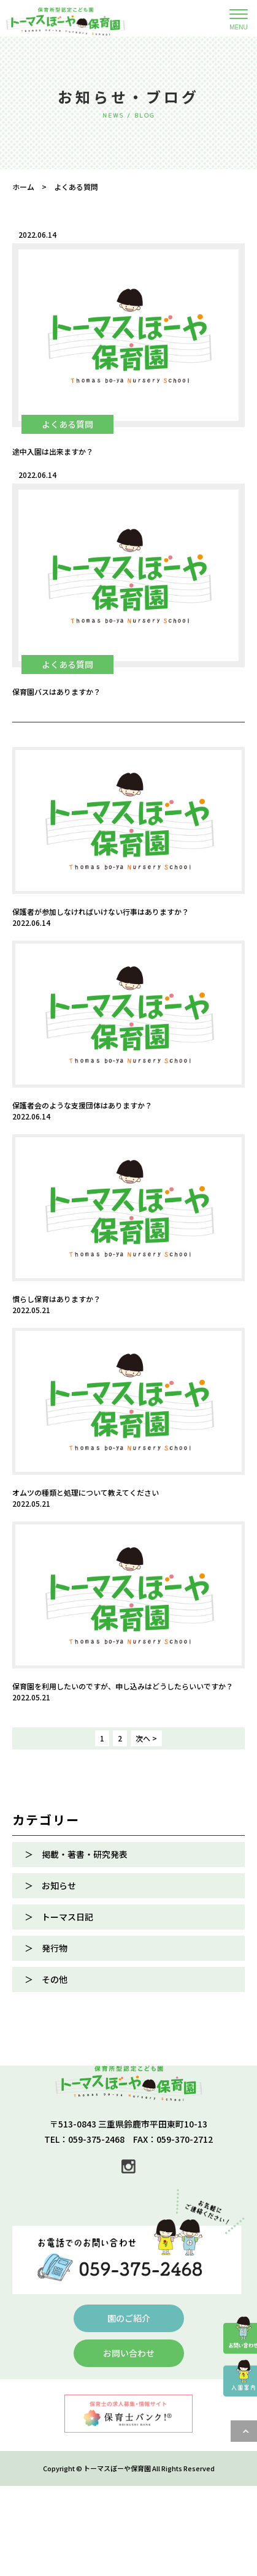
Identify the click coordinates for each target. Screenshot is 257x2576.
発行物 (54, 1948)
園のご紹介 (128, 2318)
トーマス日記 (67, 1917)
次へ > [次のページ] (146, 1738)
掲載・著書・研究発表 (85, 1854)
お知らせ (59, 1885)
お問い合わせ (129, 2353)
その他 (54, 1979)
